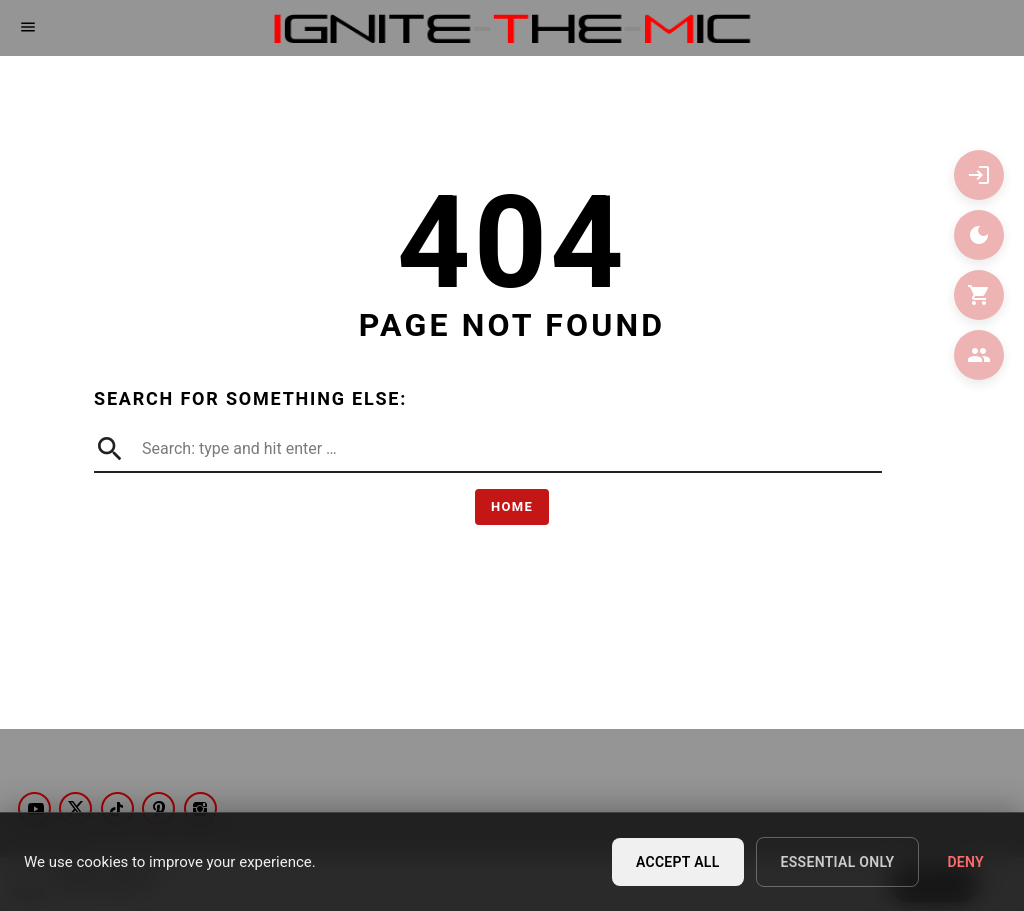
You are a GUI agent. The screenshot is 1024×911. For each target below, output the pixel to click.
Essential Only (838, 864)
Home (512, 506)
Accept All (678, 864)
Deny (965, 864)
